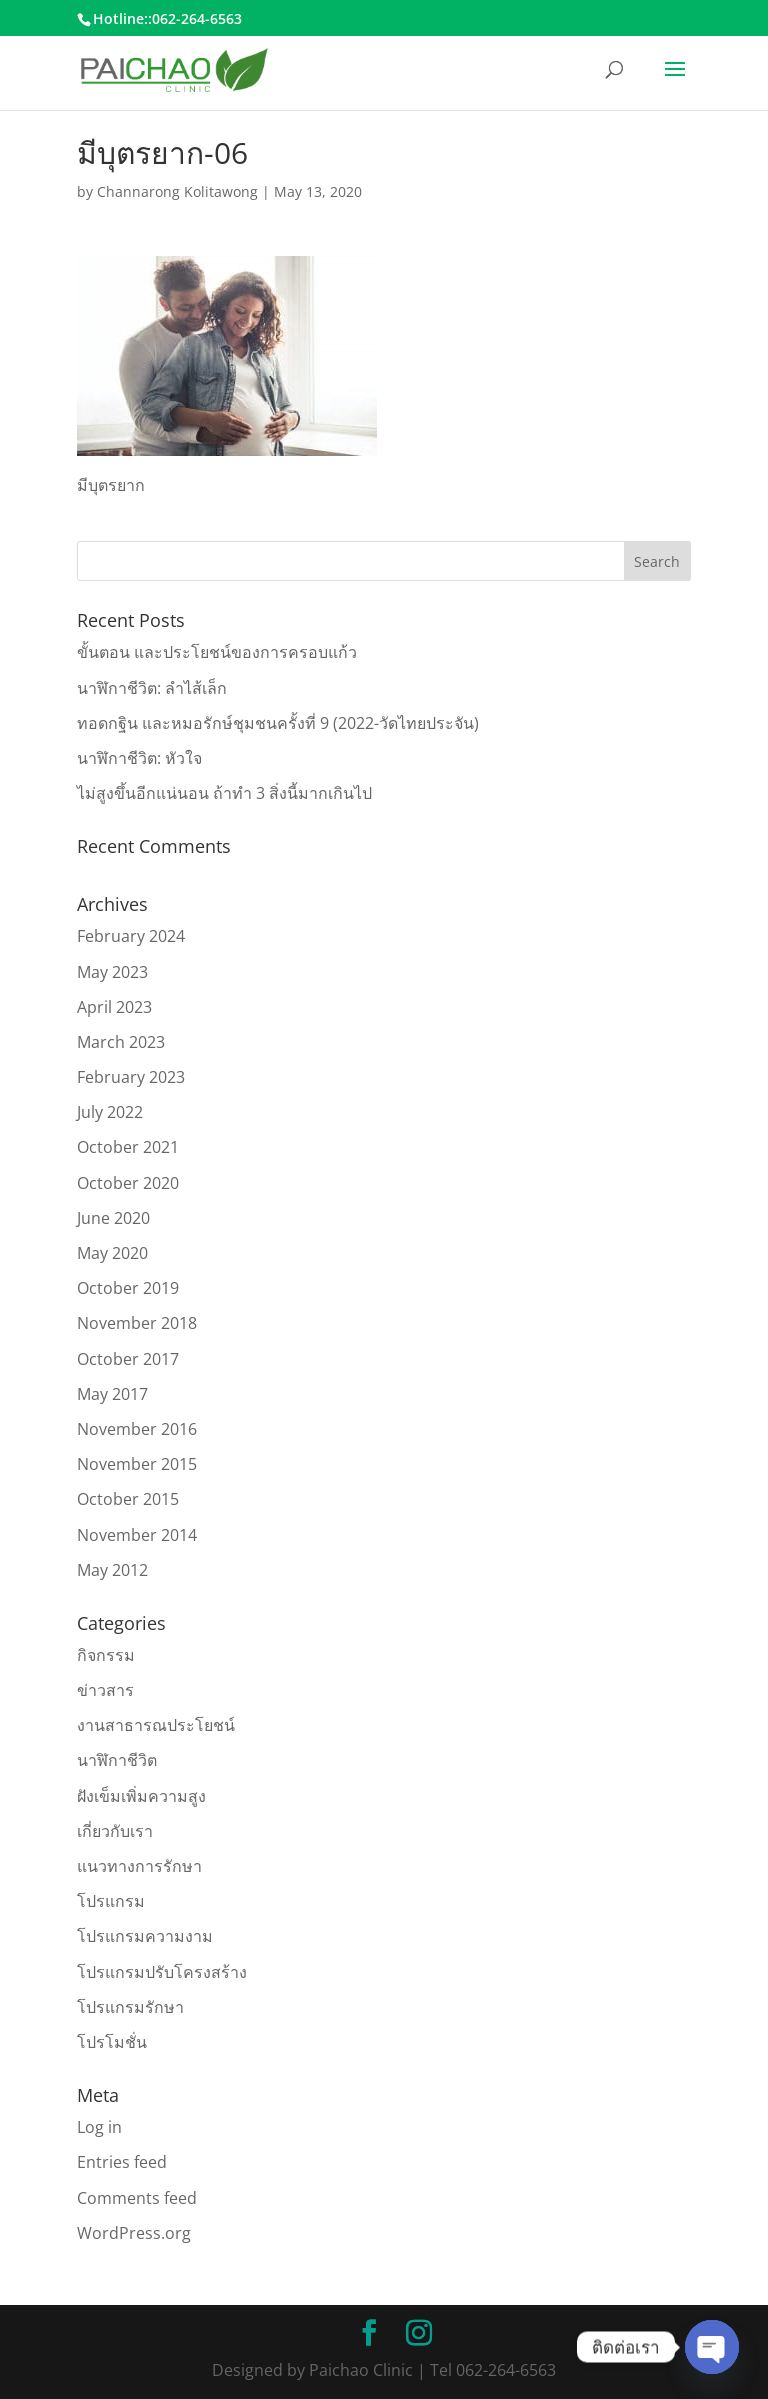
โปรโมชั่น (112, 2042)
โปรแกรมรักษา (130, 2007)
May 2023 (112, 972)
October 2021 (128, 1147)
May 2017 (112, 1394)
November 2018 (137, 1323)
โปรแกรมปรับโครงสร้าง (162, 1972)
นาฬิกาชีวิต (117, 1760)
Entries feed (122, 2162)
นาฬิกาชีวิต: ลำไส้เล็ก (152, 688)
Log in (99, 2127)
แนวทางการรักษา (139, 1866)
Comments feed (137, 2198)
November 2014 (137, 1535)
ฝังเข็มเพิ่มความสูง (141, 1796)
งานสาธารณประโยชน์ (156, 1725)
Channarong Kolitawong (177, 191)
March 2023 (121, 1042)
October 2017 (128, 1359)
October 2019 (128, 1288)
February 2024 (131, 936)
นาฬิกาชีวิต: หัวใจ (139, 758)
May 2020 (112, 1253)
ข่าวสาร (105, 1690)
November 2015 (137, 1464)
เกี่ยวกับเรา (115, 1831)
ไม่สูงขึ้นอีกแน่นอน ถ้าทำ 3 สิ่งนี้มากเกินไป (224, 793)
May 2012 (112, 1570)
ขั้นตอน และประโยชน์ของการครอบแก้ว (217, 652)
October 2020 (128, 1183)
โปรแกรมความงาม (145, 1936)
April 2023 (114, 1007)
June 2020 (113, 1218)
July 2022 (110, 1112)
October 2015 (128, 1499)
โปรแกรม (111, 1901)
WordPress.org (134, 2233)
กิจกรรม (106, 1655)
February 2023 (131, 1077)
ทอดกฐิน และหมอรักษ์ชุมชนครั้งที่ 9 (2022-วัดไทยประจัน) (278, 723)
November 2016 (137, 1429)
